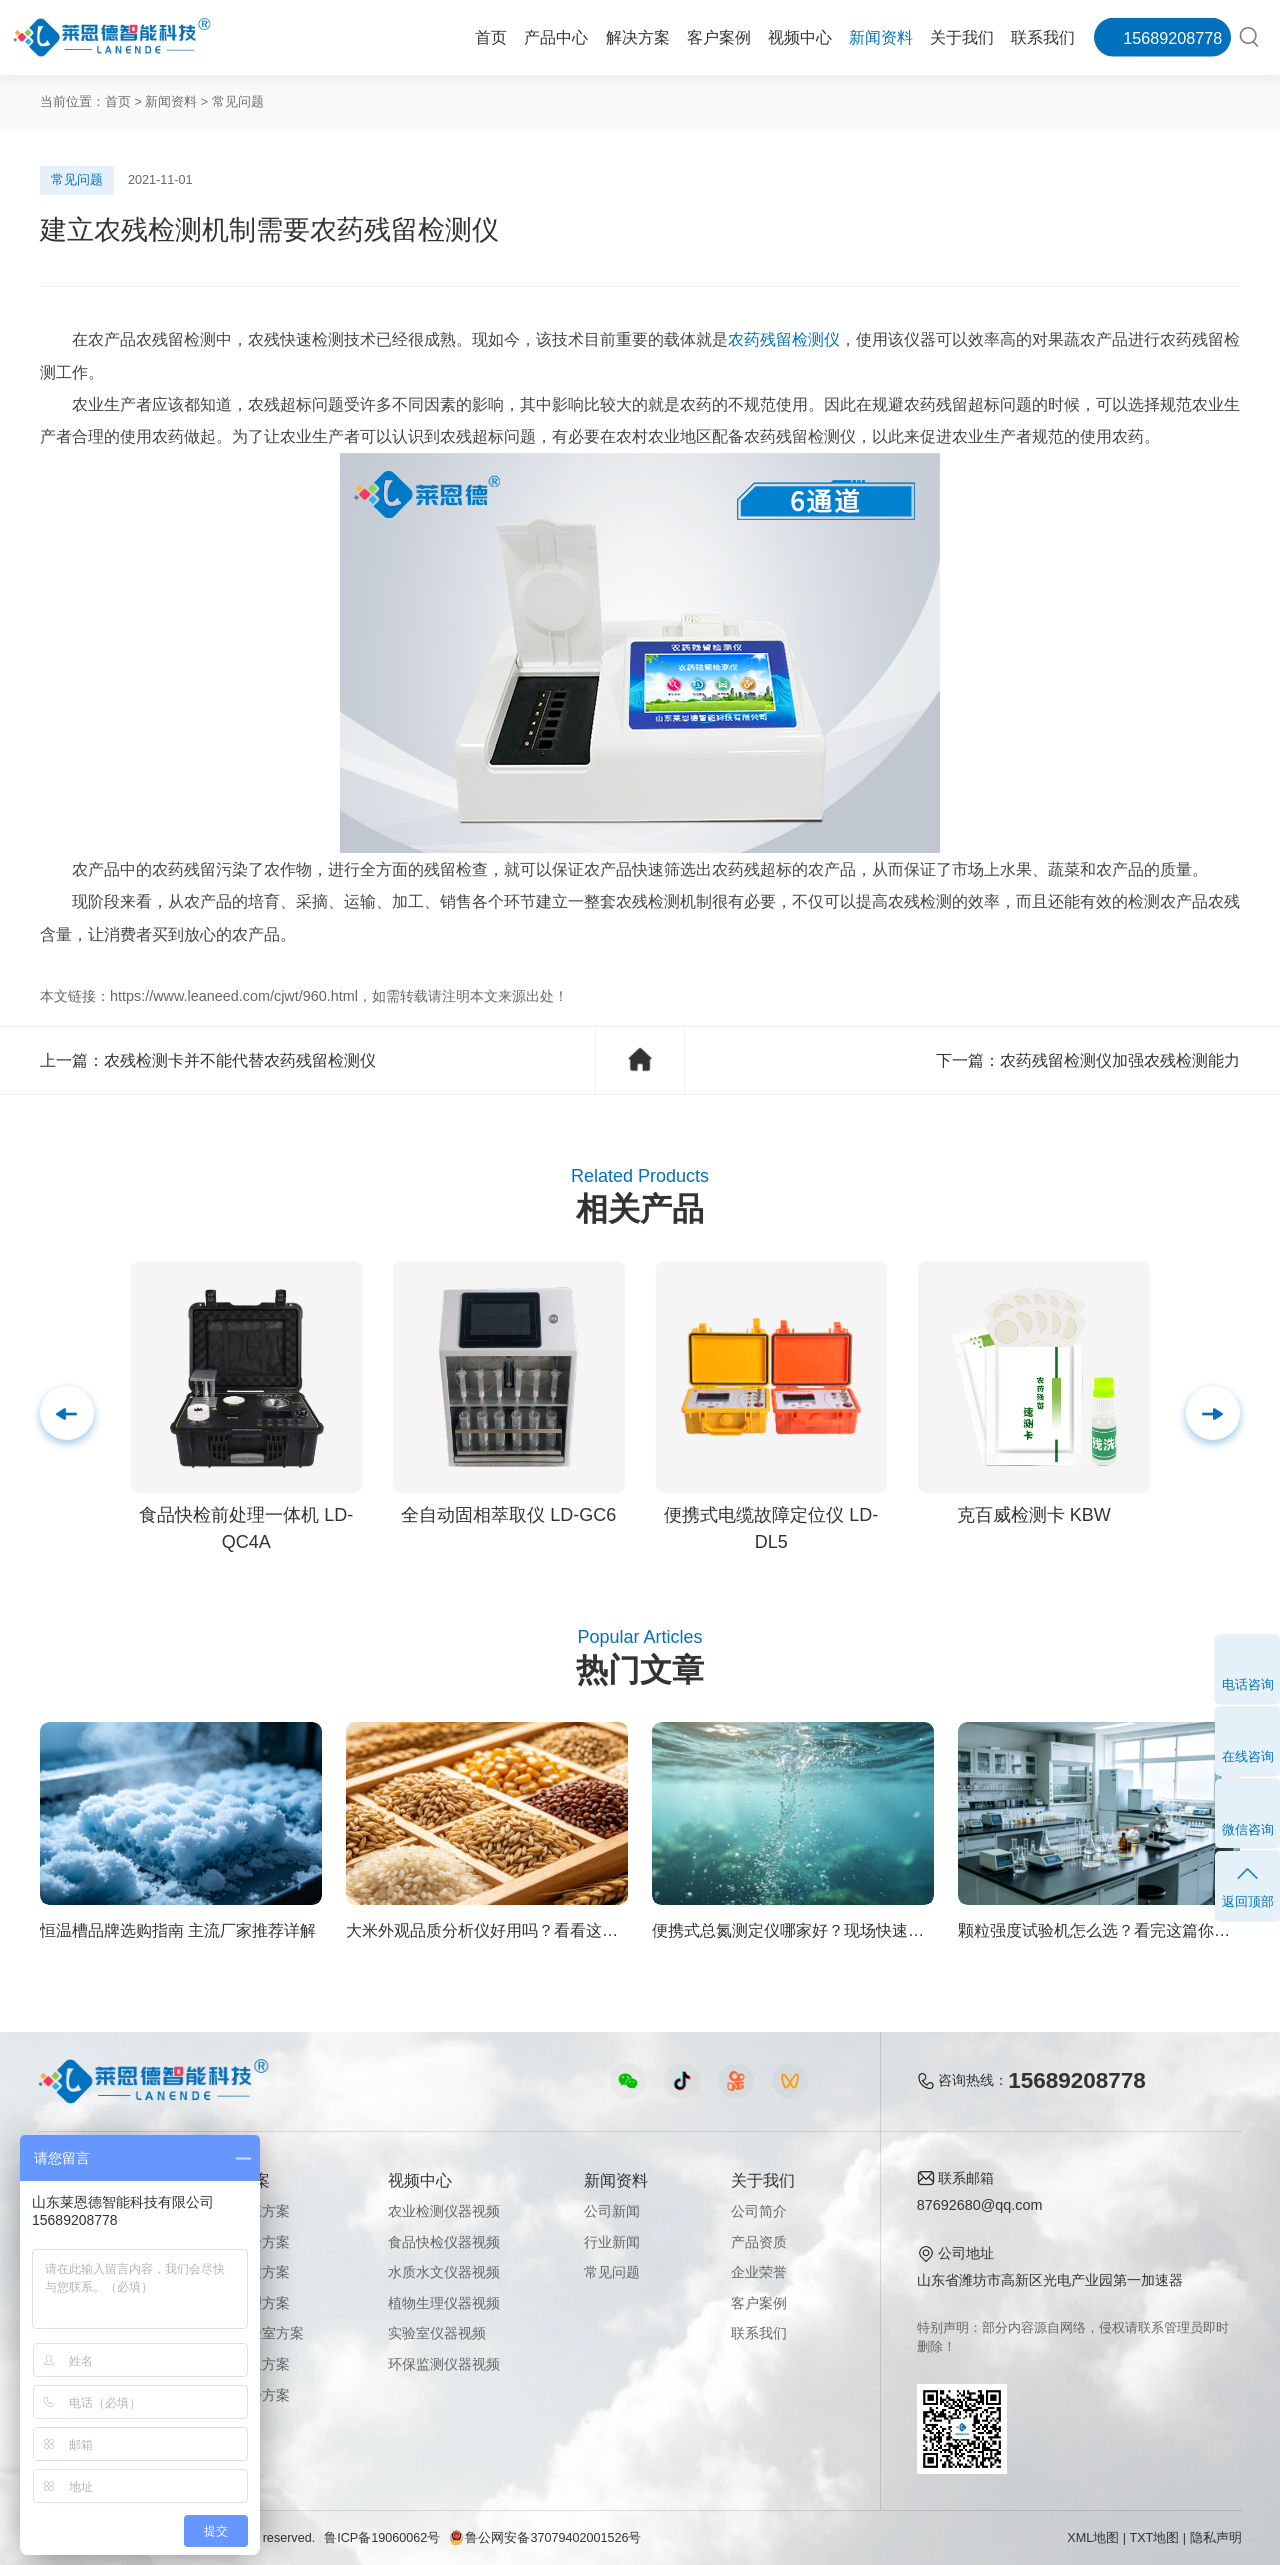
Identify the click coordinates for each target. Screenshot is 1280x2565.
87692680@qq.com (980, 2205)
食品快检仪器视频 (444, 2242)
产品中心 (556, 37)
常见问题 (238, 102)
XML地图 (1093, 2538)
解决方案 (638, 37)
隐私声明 (1216, 2538)
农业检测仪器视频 (444, 2211)
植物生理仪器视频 (444, 2303)
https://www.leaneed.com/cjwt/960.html (234, 996)
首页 (491, 37)
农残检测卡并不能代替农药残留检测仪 (240, 1060)
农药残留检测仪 (784, 339)
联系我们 (1043, 37)
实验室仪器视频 (437, 2333)
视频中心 (800, 37)
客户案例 (719, 37)
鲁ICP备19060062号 (382, 2538)
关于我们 (962, 37)
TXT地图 (1155, 2538)
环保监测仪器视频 (444, 2364)
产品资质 (759, 2242)
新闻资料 (881, 37)
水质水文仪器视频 (444, 2272)
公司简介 (759, 2211)
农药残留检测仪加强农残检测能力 (1120, 1060)
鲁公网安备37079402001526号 (545, 2538)
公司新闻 (612, 2211)
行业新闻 (612, 2242)
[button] (1213, 1413)
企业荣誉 (759, 2272)
